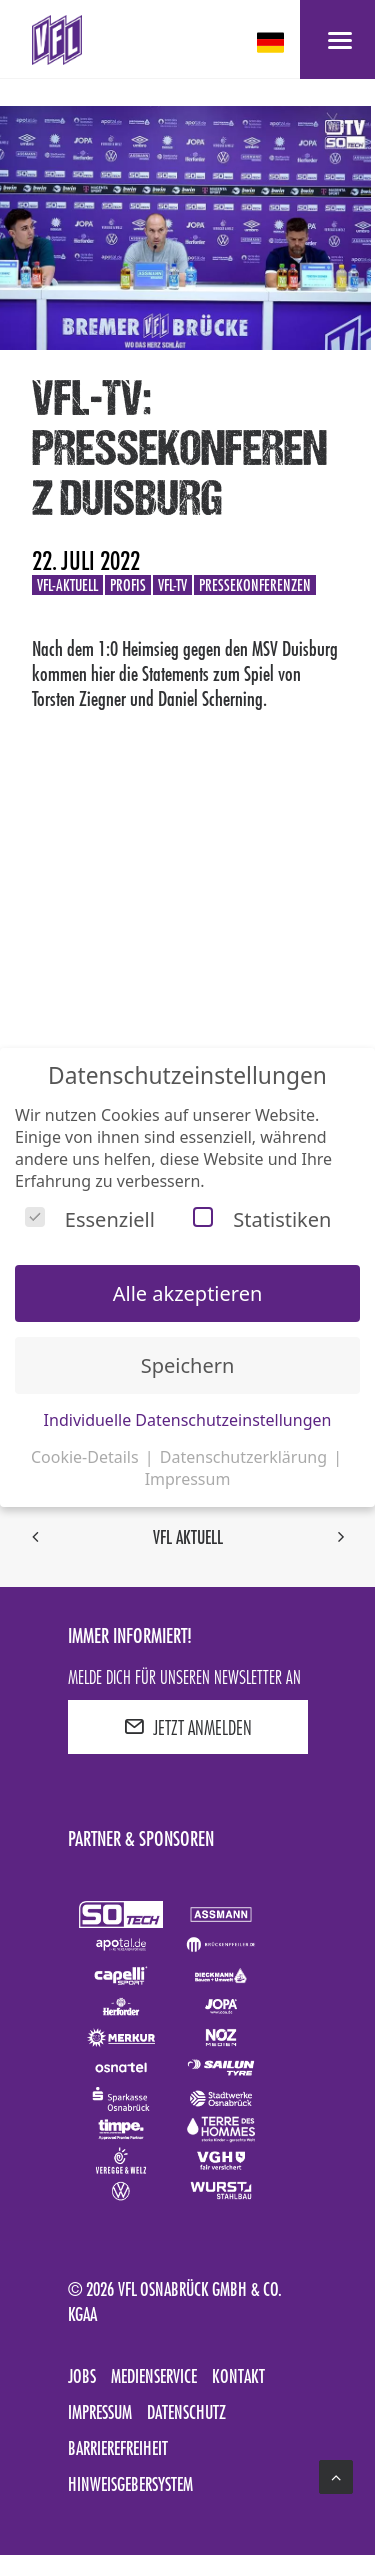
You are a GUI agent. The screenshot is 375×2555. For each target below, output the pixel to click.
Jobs (82, 2376)
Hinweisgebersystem (130, 2484)
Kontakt (238, 2376)
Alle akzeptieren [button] (188, 1293)
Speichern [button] (188, 1365)
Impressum (100, 2412)
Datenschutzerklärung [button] (245, 1457)
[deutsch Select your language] (272, 42)
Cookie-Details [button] (87, 1457)
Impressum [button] (188, 1479)
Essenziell (90, 1219)
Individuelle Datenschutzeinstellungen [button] (188, 1420)
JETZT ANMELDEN (188, 1727)
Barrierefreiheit (118, 2448)
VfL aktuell (188, 1537)
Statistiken (262, 1219)
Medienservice (154, 2376)
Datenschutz (186, 2412)
